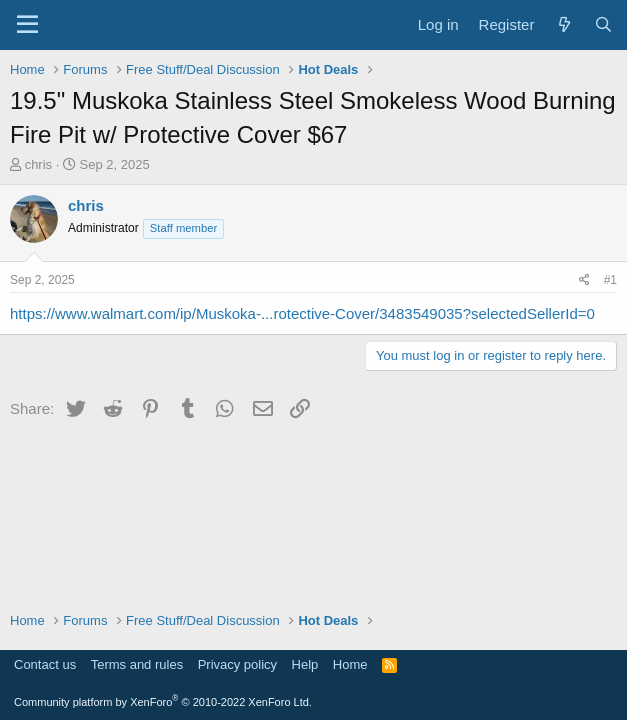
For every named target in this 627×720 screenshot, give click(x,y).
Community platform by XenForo (163, 702)
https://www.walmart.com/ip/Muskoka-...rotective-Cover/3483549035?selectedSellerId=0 (302, 313)
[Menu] (27, 25)
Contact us (45, 664)
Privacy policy (237, 664)
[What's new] (563, 24)
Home (350, 664)
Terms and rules (137, 664)
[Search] (603, 24)
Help (305, 664)
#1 (610, 280)
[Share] (584, 280)
